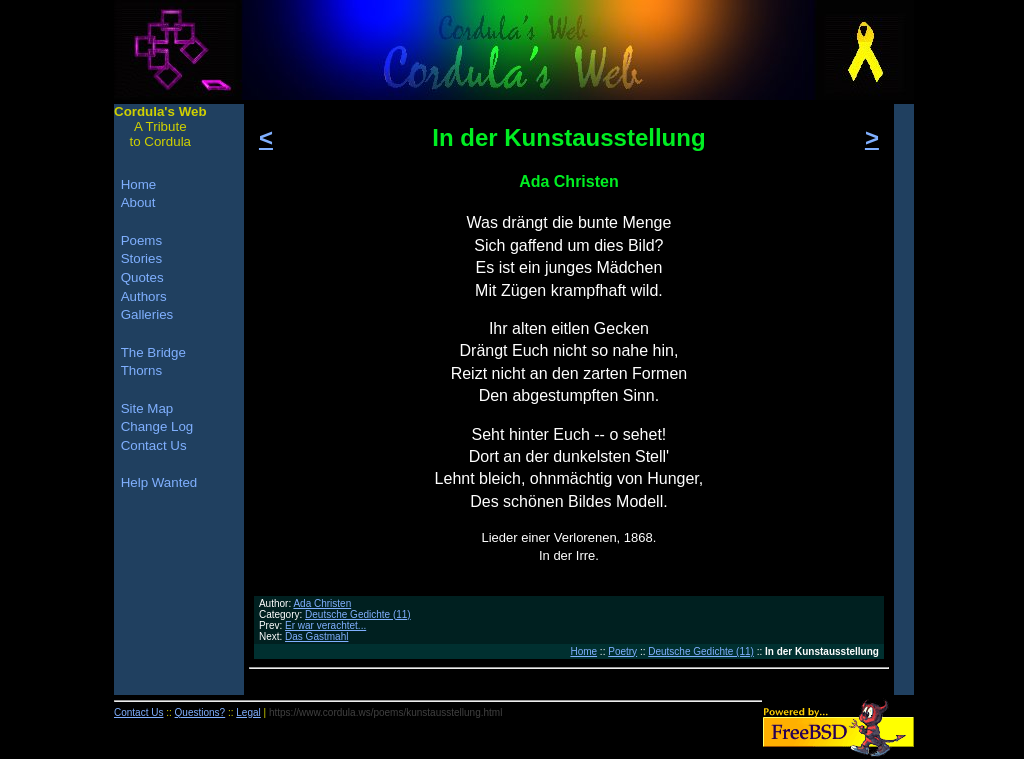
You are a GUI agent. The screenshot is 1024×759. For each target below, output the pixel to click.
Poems (141, 240)
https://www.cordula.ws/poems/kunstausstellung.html (385, 712)
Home (583, 651)
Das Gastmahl (316, 636)
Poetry (622, 651)
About (138, 202)
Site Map (147, 408)
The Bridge (153, 352)
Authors (144, 296)
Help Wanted (159, 482)
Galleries (147, 314)
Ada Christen (322, 603)
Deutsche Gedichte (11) (358, 614)
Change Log (157, 426)
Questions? (200, 712)
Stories (141, 258)
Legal (248, 712)
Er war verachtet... (325, 625)
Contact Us (154, 445)
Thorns (141, 370)
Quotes (142, 277)
